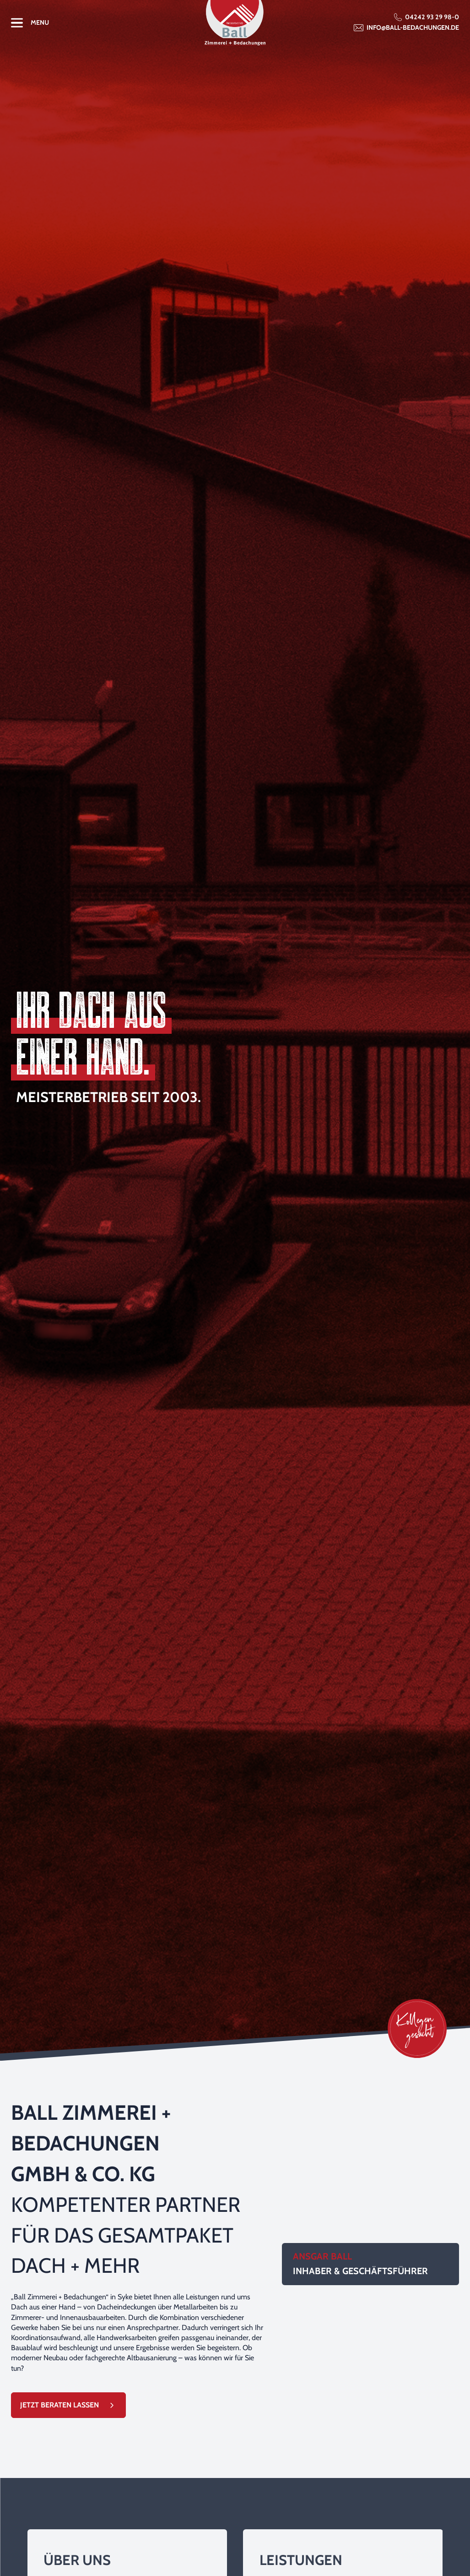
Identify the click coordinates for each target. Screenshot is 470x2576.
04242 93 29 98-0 (432, 17)
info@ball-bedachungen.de (413, 27)
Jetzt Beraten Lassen (59, 2405)
